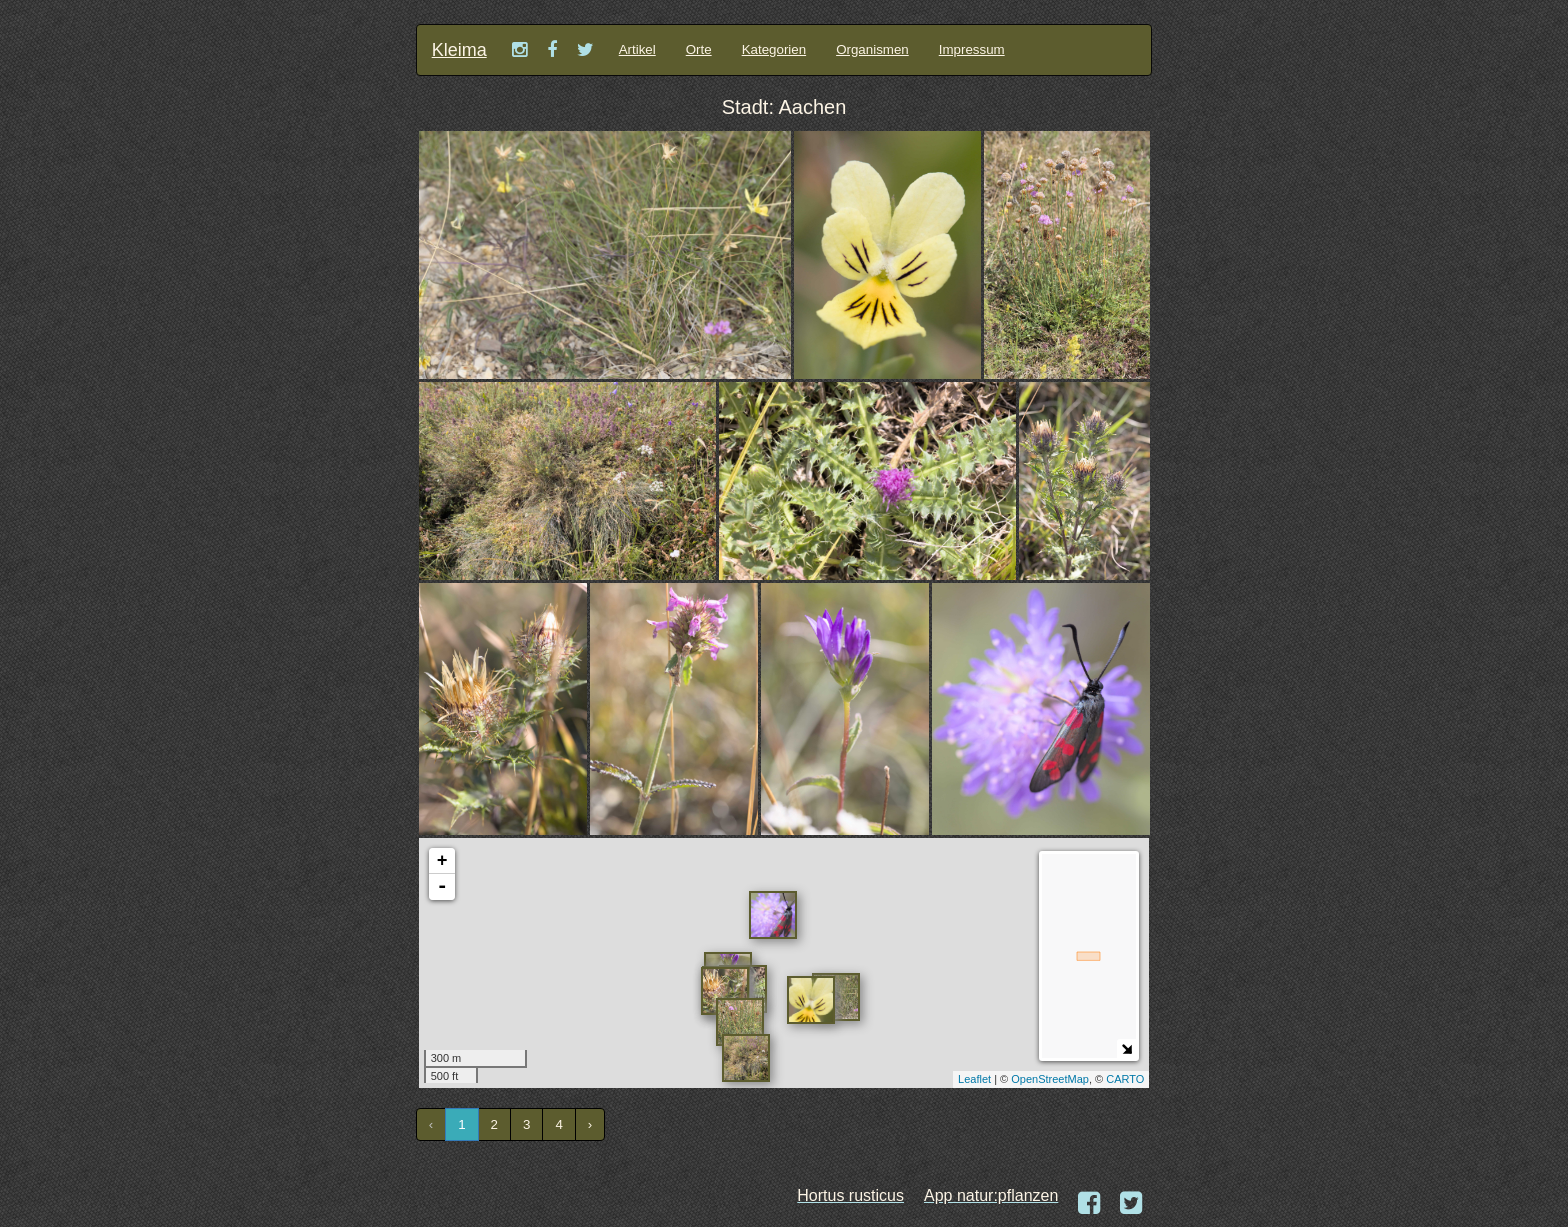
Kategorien (774, 49)
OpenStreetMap (1050, 1079)
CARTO (1125, 1079)
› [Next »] (590, 1124)
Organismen (872, 49)
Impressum (972, 49)
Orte (699, 49)
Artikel (637, 49)
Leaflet (974, 1079)
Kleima (459, 50)
